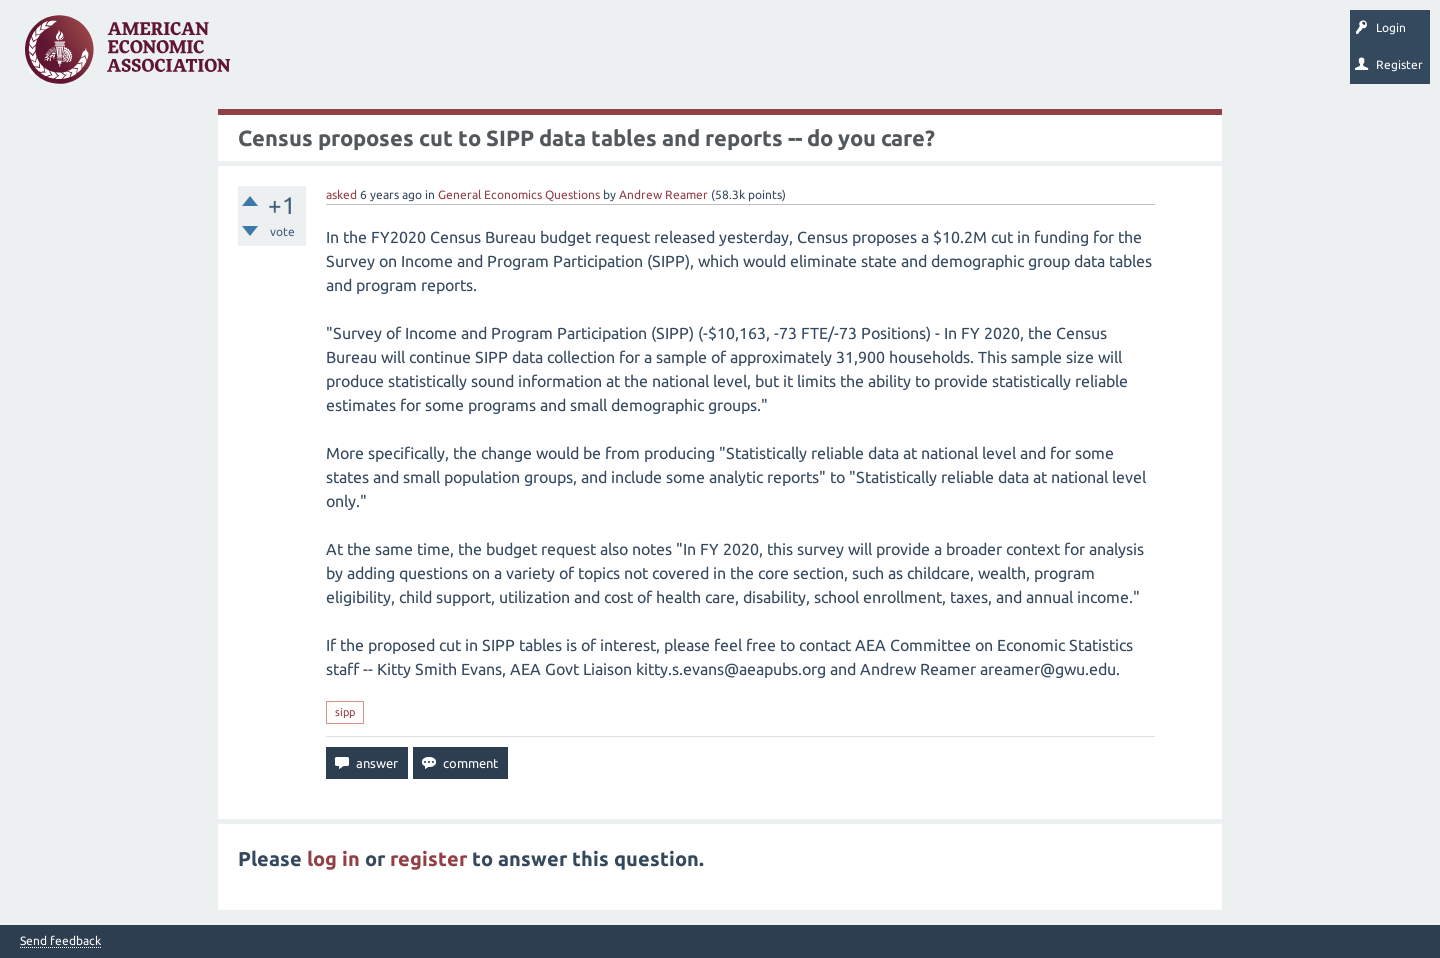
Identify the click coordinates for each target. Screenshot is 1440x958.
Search (697, 56)
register (428, 858)
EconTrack (933, 56)
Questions (287, 56)
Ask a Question (613, 56)
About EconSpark (836, 56)
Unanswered (371, 56)
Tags (448, 56)
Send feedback (60, 941)
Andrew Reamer (663, 194)
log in (333, 858)
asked (341, 194)
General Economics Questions (519, 194)
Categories (519, 56)
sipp (345, 712)
